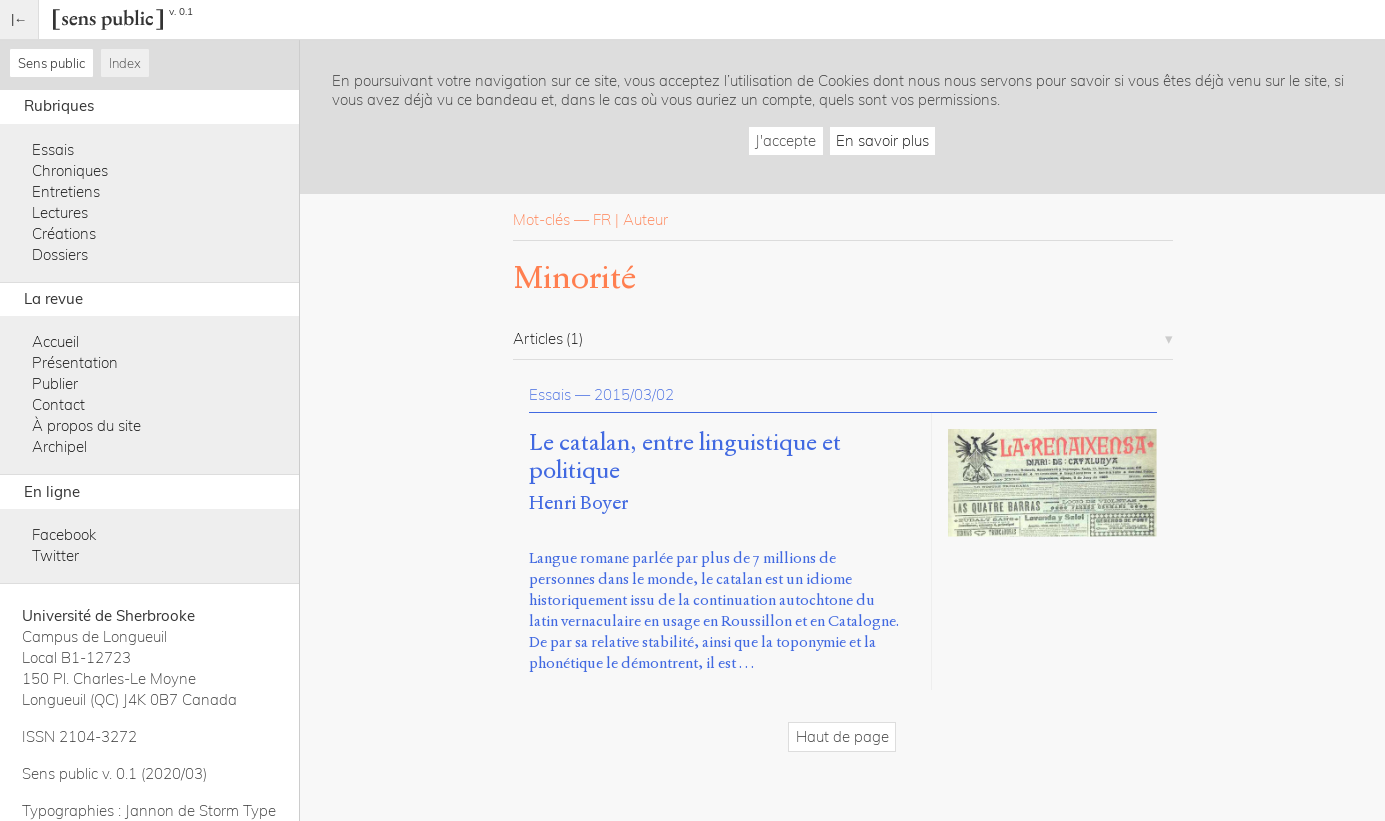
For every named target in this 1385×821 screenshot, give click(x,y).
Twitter (55, 555)
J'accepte (785, 140)
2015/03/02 (634, 394)
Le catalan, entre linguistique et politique (685, 457)
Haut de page (842, 736)
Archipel (59, 446)
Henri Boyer (578, 502)
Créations (64, 233)
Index (125, 63)
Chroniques (70, 170)
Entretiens (66, 191)
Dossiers (60, 254)
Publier (55, 383)
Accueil (55, 341)
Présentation (75, 362)
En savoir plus (882, 140)
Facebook (64, 534)
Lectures (60, 212)
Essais (53, 149)
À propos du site (86, 425)
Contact (58, 404)
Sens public (51, 63)
